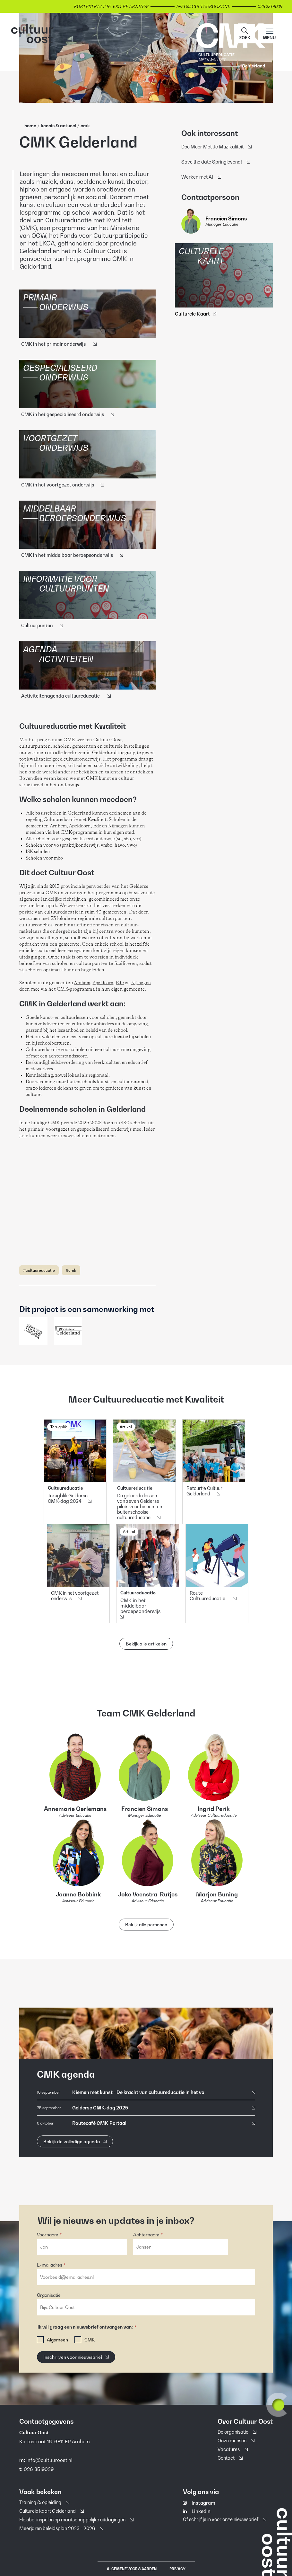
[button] (244, 33)
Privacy (177, 2569)
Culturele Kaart (195, 313)
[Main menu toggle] (269, 33)
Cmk (85, 125)
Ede (120, 982)
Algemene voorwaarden (132, 2569)
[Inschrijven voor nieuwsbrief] (76, 2357)
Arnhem (82, 982)
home (30, 125)
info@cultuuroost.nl (49, 2460)
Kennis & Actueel (59, 125)
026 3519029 (39, 2469)
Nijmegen (141, 982)
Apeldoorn (103, 982)
